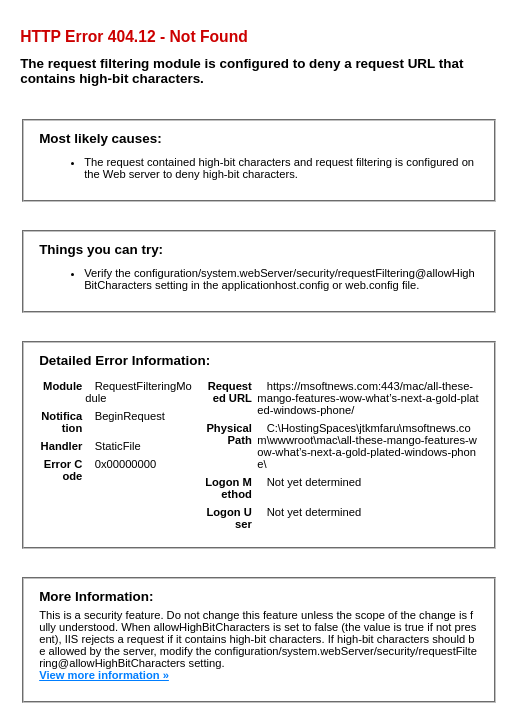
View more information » (104, 675)
